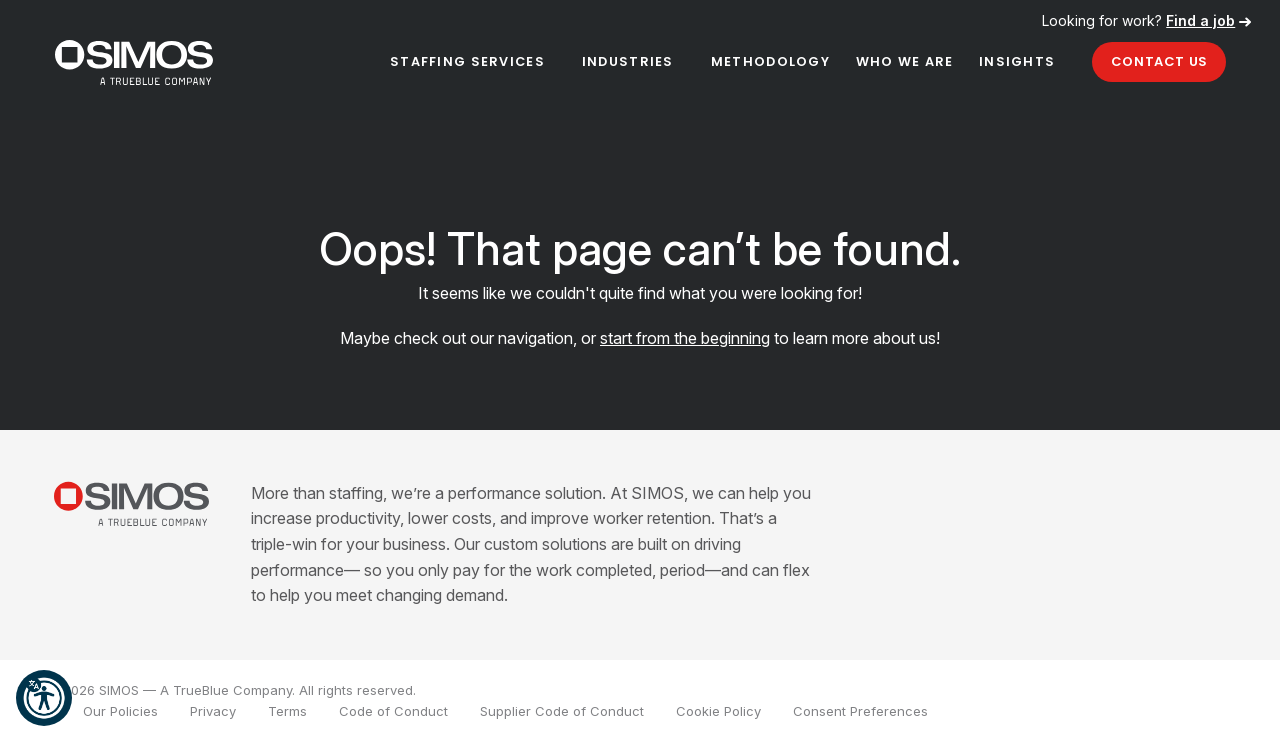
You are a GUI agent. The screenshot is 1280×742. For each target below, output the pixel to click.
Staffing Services (467, 61)
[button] (44, 698)
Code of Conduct (393, 711)
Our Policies (120, 711)
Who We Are (905, 61)
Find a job (1200, 20)
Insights (1017, 61)
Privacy (213, 711)
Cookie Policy (718, 711)
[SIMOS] (134, 62)
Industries (628, 61)
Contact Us (1160, 61)
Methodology (770, 61)
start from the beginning (685, 338)
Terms (287, 711)
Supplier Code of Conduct (562, 711)
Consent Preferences (860, 711)
